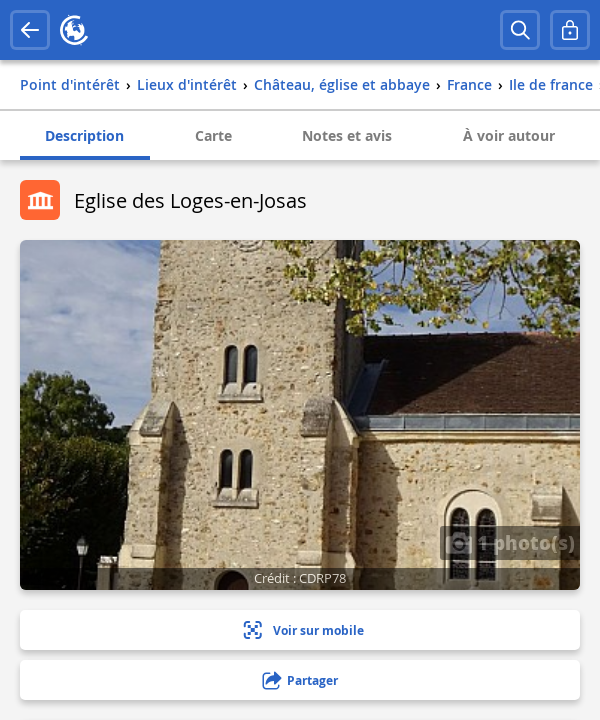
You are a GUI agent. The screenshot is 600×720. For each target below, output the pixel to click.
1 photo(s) (510, 542)
